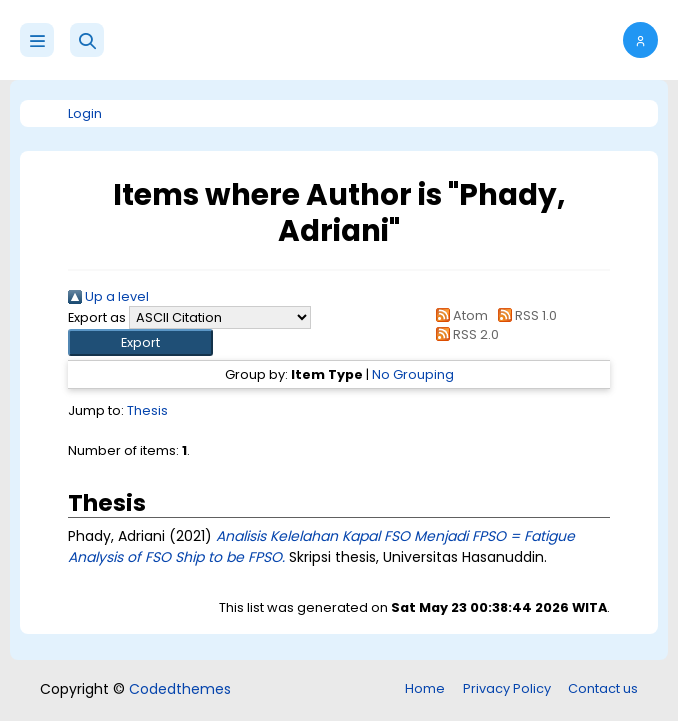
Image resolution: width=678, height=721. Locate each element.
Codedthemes (180, 689)
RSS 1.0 (523, 315)
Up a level (108, 296)
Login (85, 113)
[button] (87, 40)
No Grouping (413, 374)
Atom (459, 315)
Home (425, 688)
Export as (97, 317)
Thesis (147, 410)
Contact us (603, 688)
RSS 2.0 (464, 334)
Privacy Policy (507, 688)
